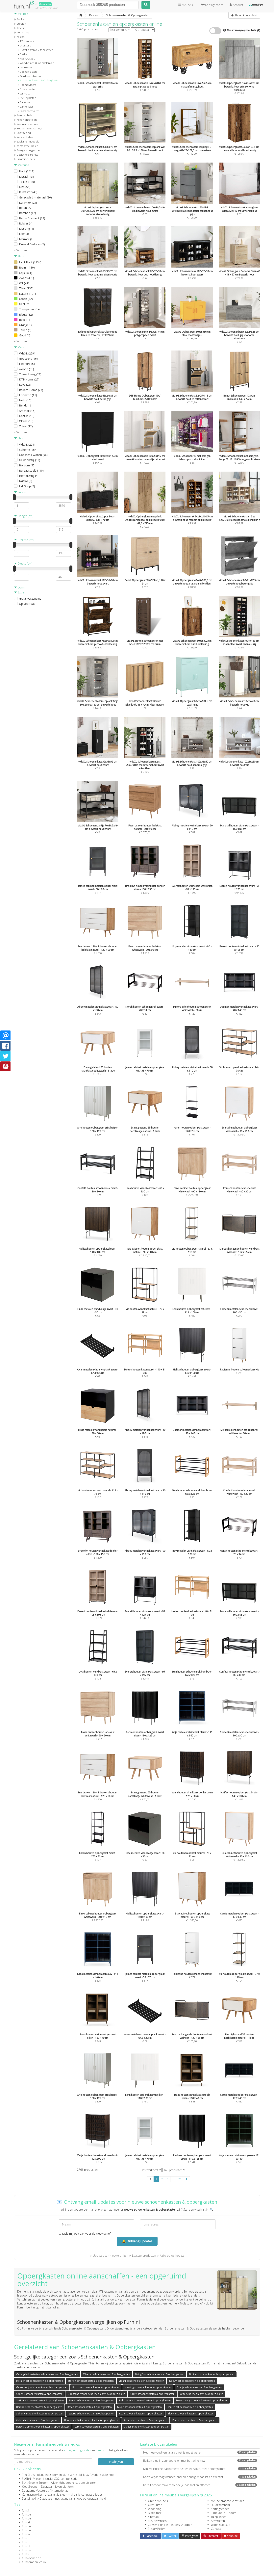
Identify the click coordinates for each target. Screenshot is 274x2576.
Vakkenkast (25, 106)
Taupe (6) (25, 330)
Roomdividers (26, 85)
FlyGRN (26, 2479)
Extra (19, 592)
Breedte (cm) (24, 540)
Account (236, 5)
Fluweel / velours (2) (32, 244)
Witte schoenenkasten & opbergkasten (201, 2394)
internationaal (60, 2490)
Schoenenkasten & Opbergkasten (38, 80)
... (173, 2179)
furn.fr (25, 2510)
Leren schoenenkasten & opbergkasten (97, 2426)
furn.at (26, 2522)
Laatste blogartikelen (158, 2444)
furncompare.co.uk (34, 2562)
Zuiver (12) (26, 426)
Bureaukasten (26, 89)
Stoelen (20, 23)
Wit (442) (25, 283)
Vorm (19, 587)
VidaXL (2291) (28, 353)
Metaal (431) (27, 176)
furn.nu (26, 2526)
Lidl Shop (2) (27, 486)
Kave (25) (25, 384)
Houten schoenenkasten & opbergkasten (190, 2407)
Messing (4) (26, 228)
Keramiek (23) (28, 202)
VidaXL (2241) (28, 444)
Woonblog (154, 2509)
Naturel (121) (27, 294)
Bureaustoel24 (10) (31, 470)
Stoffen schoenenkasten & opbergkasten (91, 2380)
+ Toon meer (21, 250)
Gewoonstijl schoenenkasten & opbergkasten (41, 2387)
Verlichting (21, 32)
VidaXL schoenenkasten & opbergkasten (141, 2380)
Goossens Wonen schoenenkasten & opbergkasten (96, 2394)
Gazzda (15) (26, 416)
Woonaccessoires (26, 124)
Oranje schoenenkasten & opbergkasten (199, 2387)
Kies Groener (30, 2486)
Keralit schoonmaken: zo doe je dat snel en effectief (200, 2485)
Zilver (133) (26, 288)
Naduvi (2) (25, 481)
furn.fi (25, 2554)
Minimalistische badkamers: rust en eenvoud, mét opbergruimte (200, 2469)
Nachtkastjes (26, 58)
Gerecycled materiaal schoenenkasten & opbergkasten (47, 2374)
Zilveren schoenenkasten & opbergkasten (106, 2374)
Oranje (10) (26, 325)
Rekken (23, 54)
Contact (216, 2529)
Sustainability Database (37, 2498)
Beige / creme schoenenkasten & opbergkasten (42, 2426)
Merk (19, 347)
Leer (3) (24, 234)
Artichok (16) (27, 411)
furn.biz (26, 2550)
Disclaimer (154, 2513)
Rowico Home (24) (31, 390)
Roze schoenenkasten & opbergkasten (140, 2413)
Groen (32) (26, 299)
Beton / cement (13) (32, 218)
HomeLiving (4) (28, 476)
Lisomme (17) (28, 395)
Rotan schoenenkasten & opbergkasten (89, 2407)
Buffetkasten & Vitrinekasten (35, 50)
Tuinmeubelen (24, 115)
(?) (258, 30)
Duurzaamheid (220, 2505)
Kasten (19, 37)
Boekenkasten (27, 71)
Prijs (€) (20, 492)
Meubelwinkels (157, 2521)
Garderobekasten (29, 76)
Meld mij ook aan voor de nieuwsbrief (85, 2233)
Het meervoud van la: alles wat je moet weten (200, 2452)
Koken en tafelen (25, 119)
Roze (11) (25, 320)
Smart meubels (24, 159)
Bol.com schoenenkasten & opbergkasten (95, 2387)
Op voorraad (27, 604)
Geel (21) (25, 304)
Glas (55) (24, 187)
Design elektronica (26, 154)
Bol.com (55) (27, 465)
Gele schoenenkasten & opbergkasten (37, 2420)
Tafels (19, 28)
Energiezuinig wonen (27, 150)
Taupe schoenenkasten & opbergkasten (139, 2407)
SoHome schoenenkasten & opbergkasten (40, 2400)
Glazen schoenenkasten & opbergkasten (146, 2426)
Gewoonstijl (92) (29, 460)
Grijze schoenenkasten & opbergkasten (152, 2394)
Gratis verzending (30, 598)
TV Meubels (25, 41)
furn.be (26, 2514)
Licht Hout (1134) (30, 262)
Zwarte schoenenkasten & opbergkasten (91, 2413)
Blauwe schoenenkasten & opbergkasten (190, 2413)
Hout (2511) (26, 171)
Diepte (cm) (23, 563)
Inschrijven (116, 2461)
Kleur (19, 256)
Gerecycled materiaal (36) (35, 197)
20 (179, 2179)
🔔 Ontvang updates (137, 2241)
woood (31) (26, 369)
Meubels (21, 14)
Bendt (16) (26, 405)
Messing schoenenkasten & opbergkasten (148, 2387)
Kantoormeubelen (26, 146)
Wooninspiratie (220, 2525)
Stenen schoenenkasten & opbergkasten (91, 2400)
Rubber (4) (25, 223)
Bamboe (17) (27, 213)
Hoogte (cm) (23, 516)
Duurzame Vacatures (35, 2490)
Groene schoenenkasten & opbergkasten (39, 2394)
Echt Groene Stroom (35, 2483)
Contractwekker (32, 2494)
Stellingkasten (26, 98)
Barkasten (24, 102)
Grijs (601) (25, 273)
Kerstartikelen (23, 137)
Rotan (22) (26, 208)
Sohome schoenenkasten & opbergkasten (39, 2413)
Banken (20, 19)
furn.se (26, 2534)
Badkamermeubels (26, 141)
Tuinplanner (218, 2517)
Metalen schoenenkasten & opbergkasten (39, 2380)
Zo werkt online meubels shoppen (170, 2525)
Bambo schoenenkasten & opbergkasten (39, 2407)
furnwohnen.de (31, 2558)
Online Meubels (158, 2501)
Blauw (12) (26, 314)
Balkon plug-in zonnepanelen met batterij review (200, 2460)
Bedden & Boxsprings (28, 128)
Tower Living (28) (30, 374)
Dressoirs (24, 45)
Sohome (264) (28, 450)
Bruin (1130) (27, 267)
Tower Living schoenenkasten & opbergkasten (202, 2400)
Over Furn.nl (155, 2505)
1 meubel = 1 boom (224, 2513)
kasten (171, 2299)
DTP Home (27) (29, 379)
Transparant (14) (29, 309)
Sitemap (153, 2517)
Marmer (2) (26, 239)
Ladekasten (25, 67)
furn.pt (26, 2546)
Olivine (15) (26, 421)
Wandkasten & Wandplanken (35, 63)
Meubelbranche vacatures (227, 2501)
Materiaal (22, 165)
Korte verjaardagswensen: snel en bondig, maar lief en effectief (200, 2477)
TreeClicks (28, 2475)
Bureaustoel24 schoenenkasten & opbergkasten (91, 2420)
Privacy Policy (156, 2529)
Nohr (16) (25, 400)
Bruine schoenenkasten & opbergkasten (211, 2374)
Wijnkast (23, 93)
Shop (19, 438)
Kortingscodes (220, 2509)
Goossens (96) (28, 358)
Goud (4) (24, 335)
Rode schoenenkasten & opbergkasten (145, 2420)
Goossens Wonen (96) (33, 455)
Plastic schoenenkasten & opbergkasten (194, 2420)
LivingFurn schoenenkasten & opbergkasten (159, 2374)
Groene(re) (45, 4)
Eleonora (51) (27, 364)
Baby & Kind (22, 133)
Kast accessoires (28, 111)
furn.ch (26, 2538)
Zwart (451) (26, 278)
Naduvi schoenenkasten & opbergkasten (192, 2380)
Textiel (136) (27, 182)
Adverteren (218, 2521)
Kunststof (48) (28, 192)
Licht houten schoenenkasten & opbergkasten (145, 2400)
